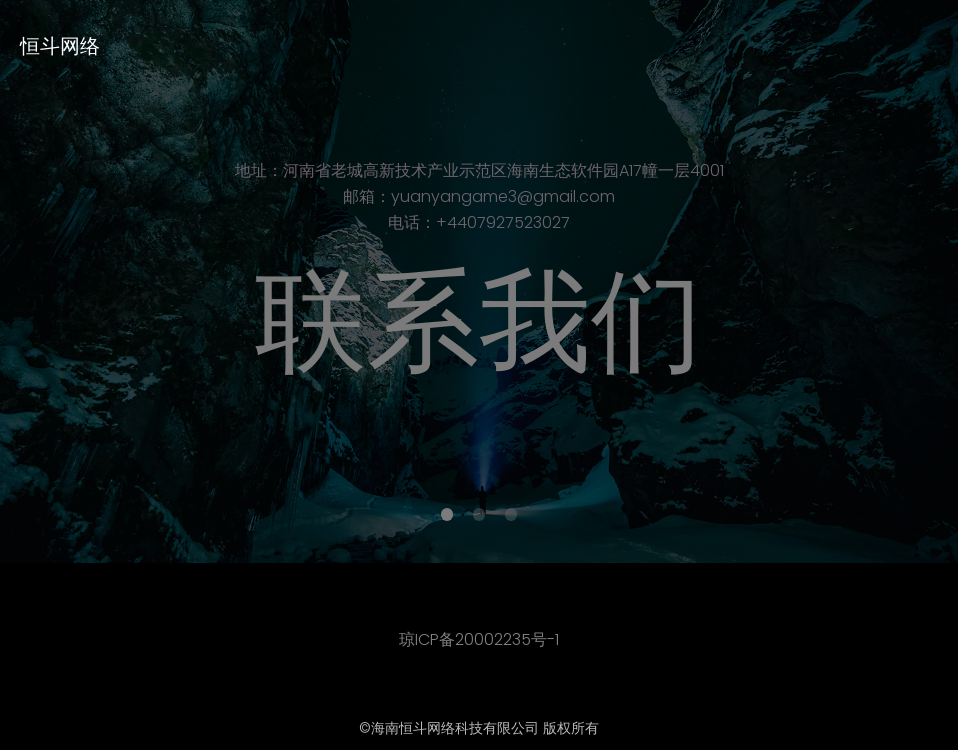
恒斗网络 (60, 46)
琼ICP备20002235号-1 (479, 639)
